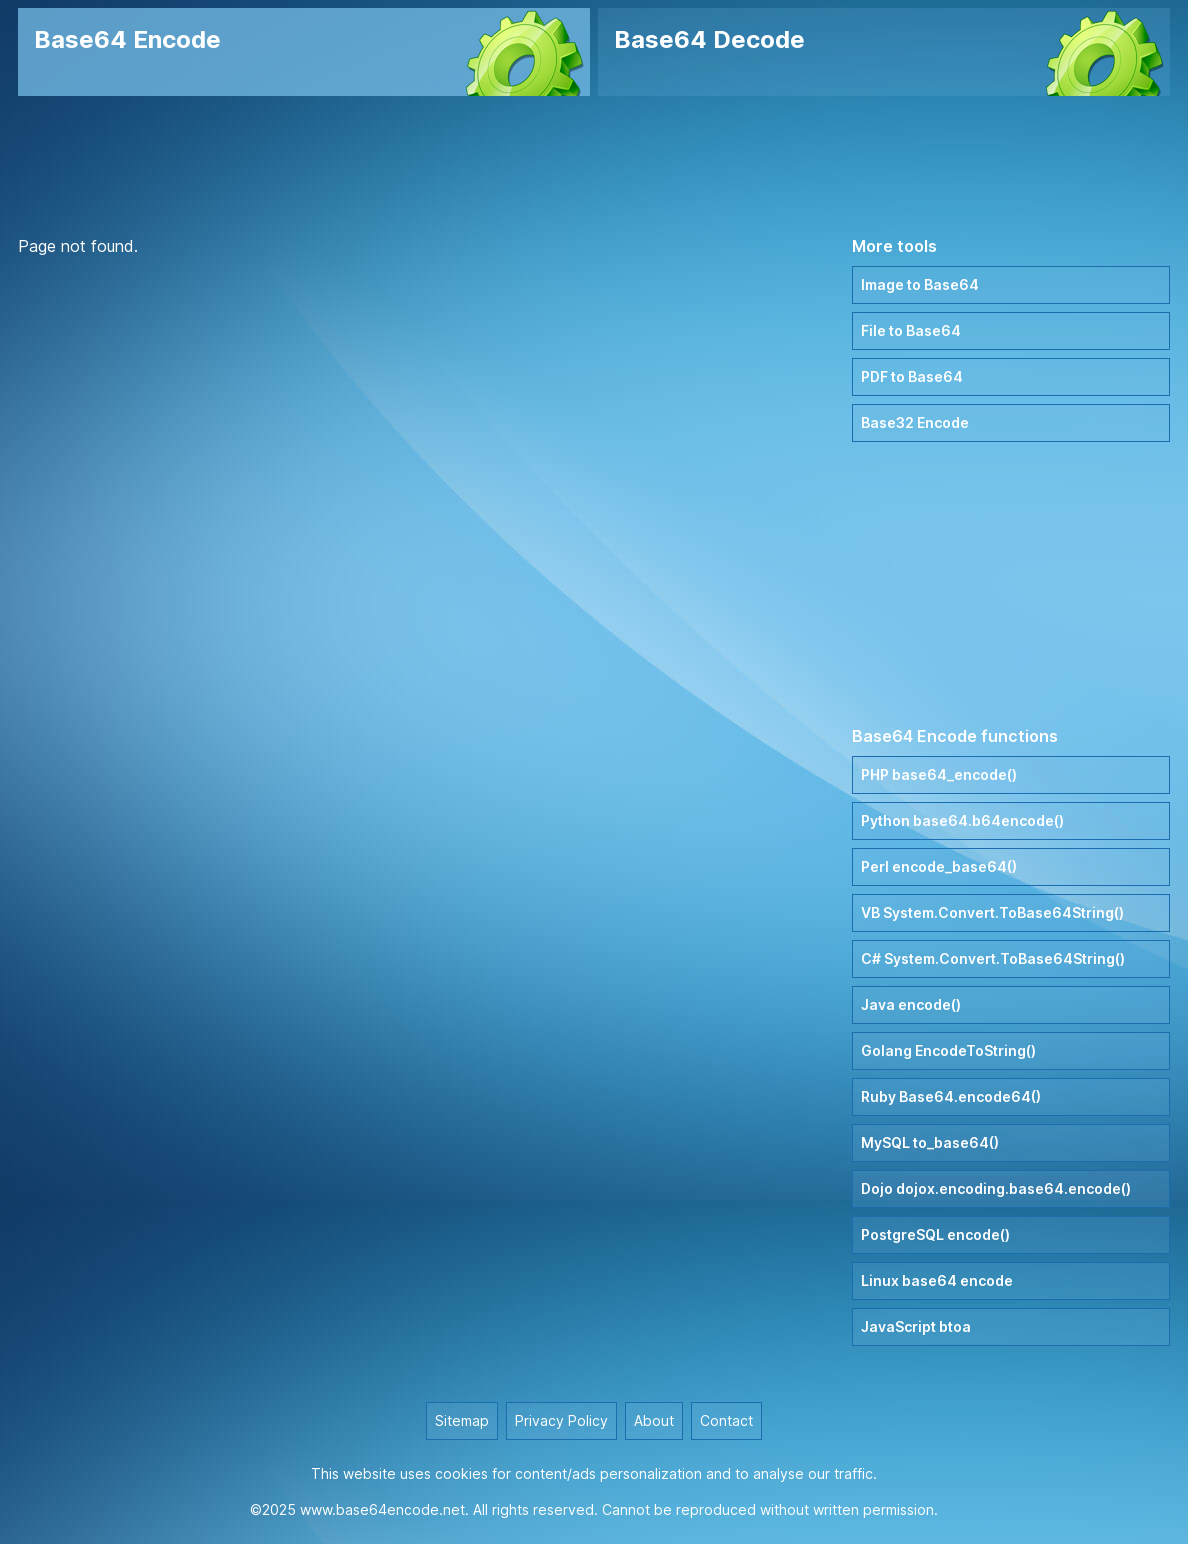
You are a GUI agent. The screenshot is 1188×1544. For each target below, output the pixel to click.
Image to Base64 (920, 284)
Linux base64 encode (937, 1280)
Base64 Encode (127, 39)
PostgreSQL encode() (935, 1234)
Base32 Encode (915, 422)
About (654, 1420)
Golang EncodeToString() (948, 1050)
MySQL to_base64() (930, 1142)
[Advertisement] (594, 165)
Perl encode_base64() (939, 866)
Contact (726, 1420)
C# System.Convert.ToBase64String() (993, 958)
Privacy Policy (561, 1420)
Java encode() (911, 1004)
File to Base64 (911, 330)
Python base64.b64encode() (962, 820)
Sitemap (462, 1420)
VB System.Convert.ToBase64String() (992, 912)
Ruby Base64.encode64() (951, 1096)
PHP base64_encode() (939, 774)
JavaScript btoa (916, 1326)
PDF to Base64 (912, 376)
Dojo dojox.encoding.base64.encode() (996, 1188)
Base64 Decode (709, 39)
